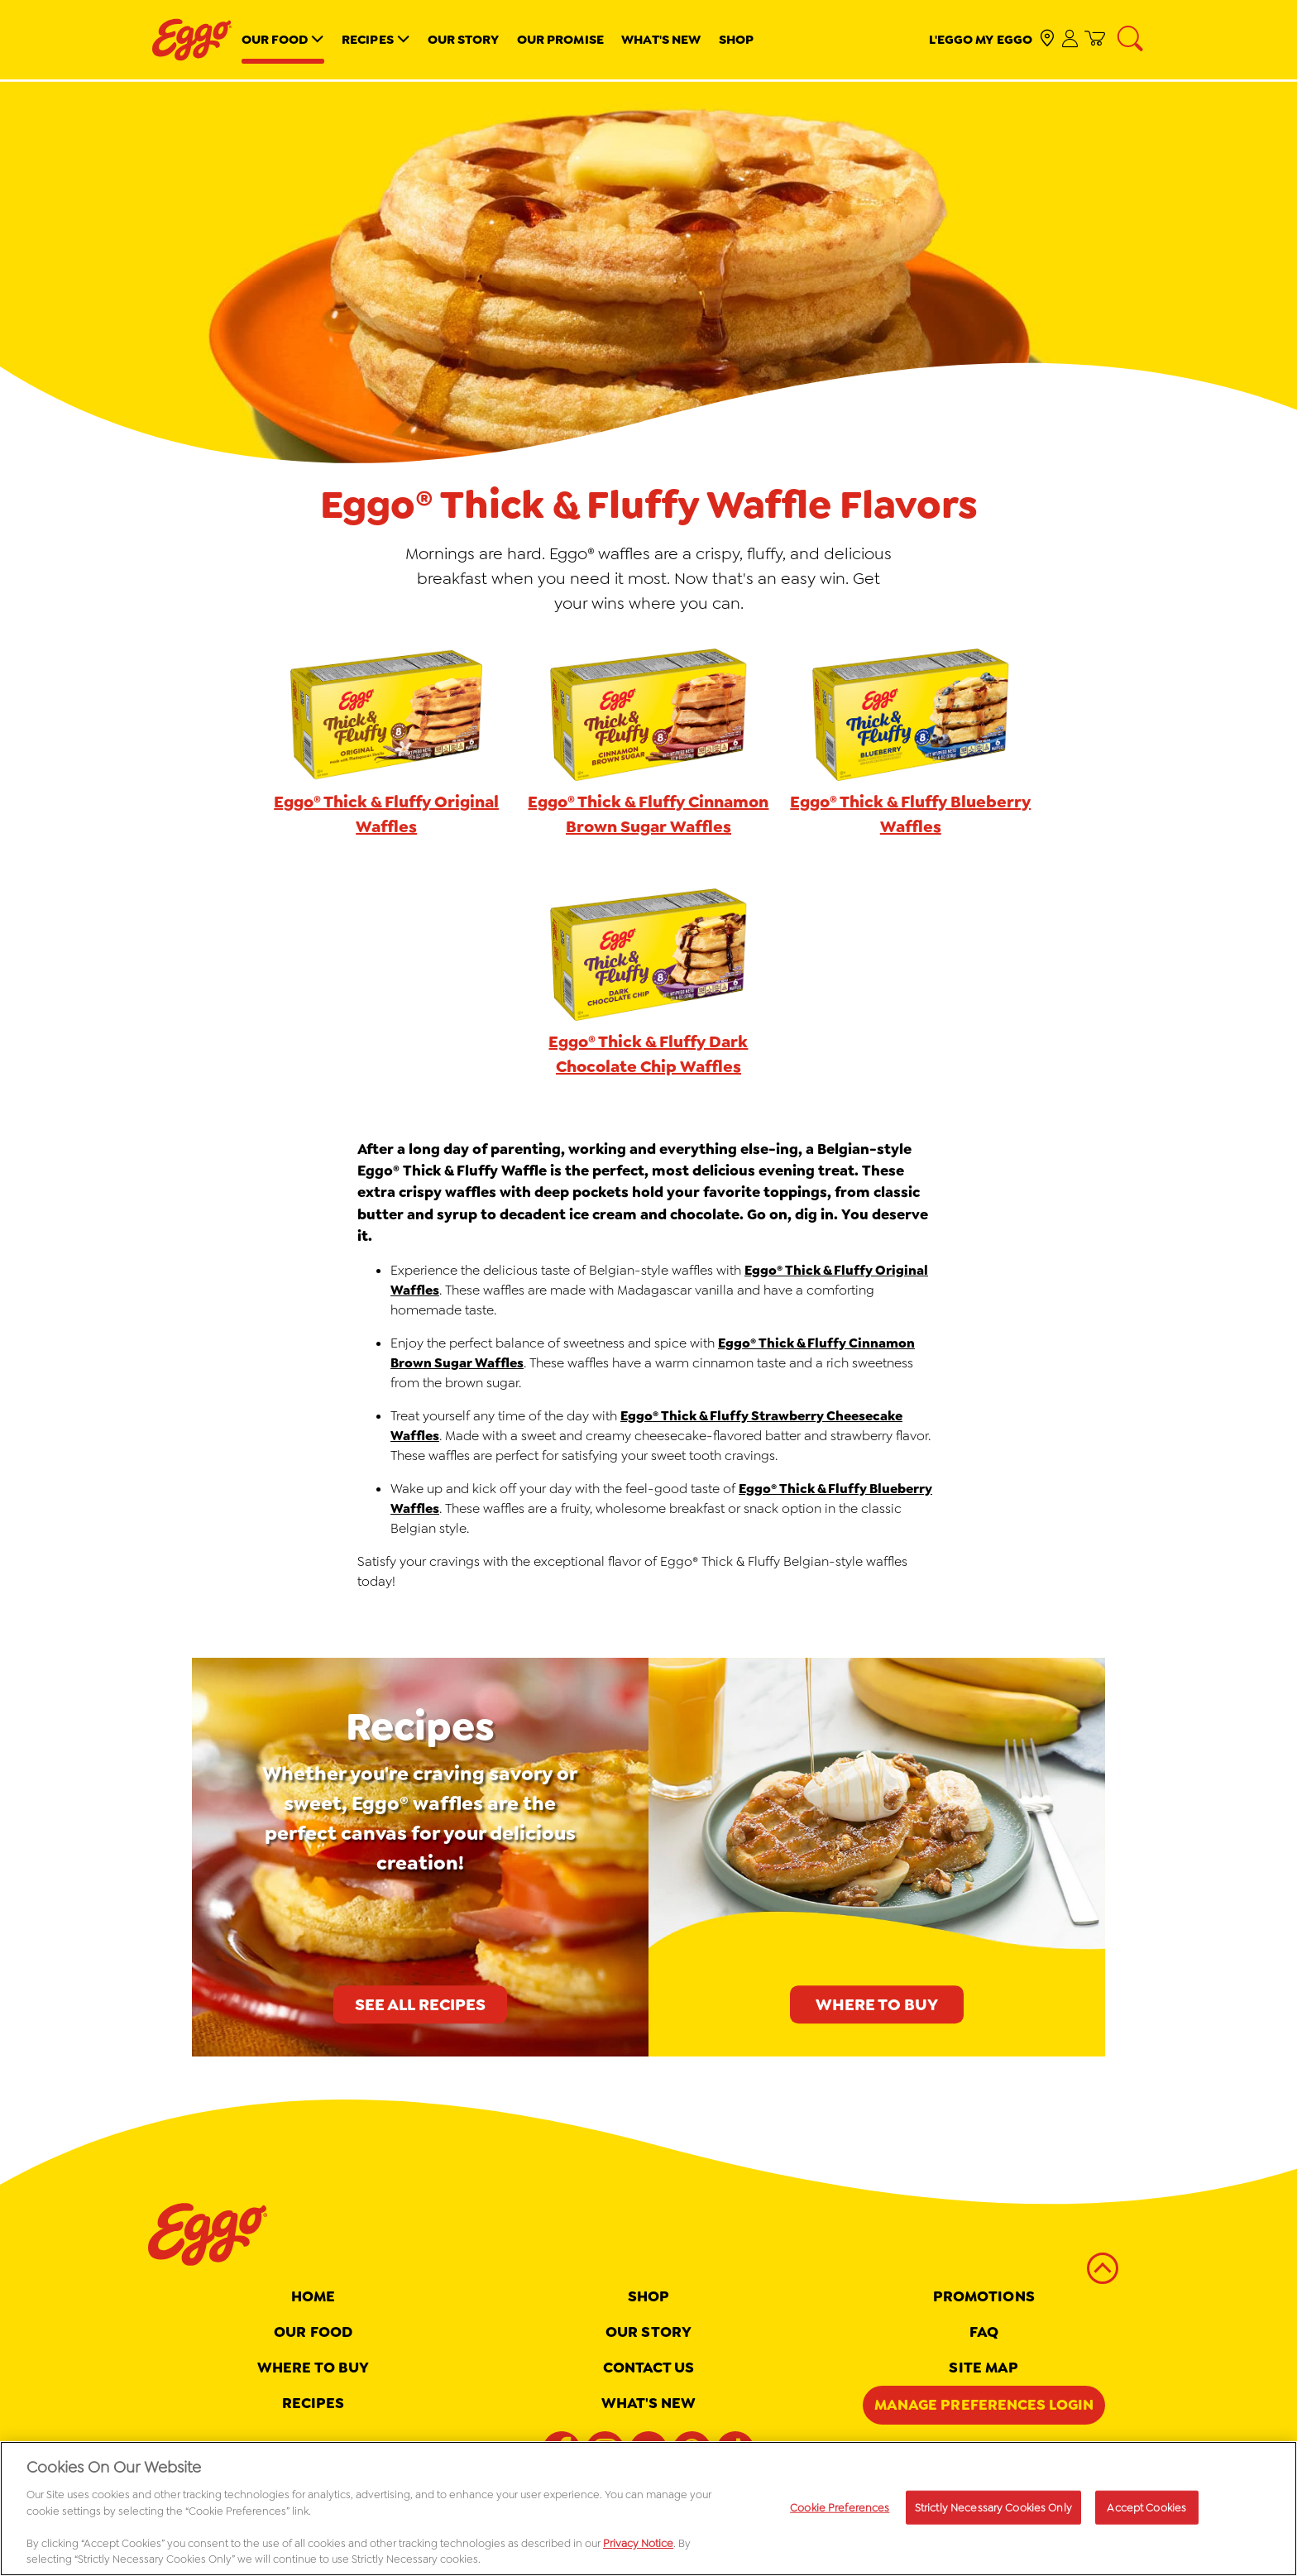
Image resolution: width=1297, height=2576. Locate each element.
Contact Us (649, 2367)
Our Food (275, 39)
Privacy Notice (638, 2548)
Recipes (368, 39)
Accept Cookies (1146, 2513)
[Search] (1131, 40)
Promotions (984, 2296)
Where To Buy (313, 2367)
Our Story (464, 39)
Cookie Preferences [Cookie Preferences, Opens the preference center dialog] (839, 2513)
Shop (736, 39)
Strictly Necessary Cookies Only (993, 2513)
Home (313, 2296)
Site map (983, 2367)
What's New (661, 39)
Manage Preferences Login (984, 2405)
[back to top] (1102, 2268)
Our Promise (560, 39)
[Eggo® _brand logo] (192, 39)
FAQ (983, 2332)
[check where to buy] (1048, 39)
